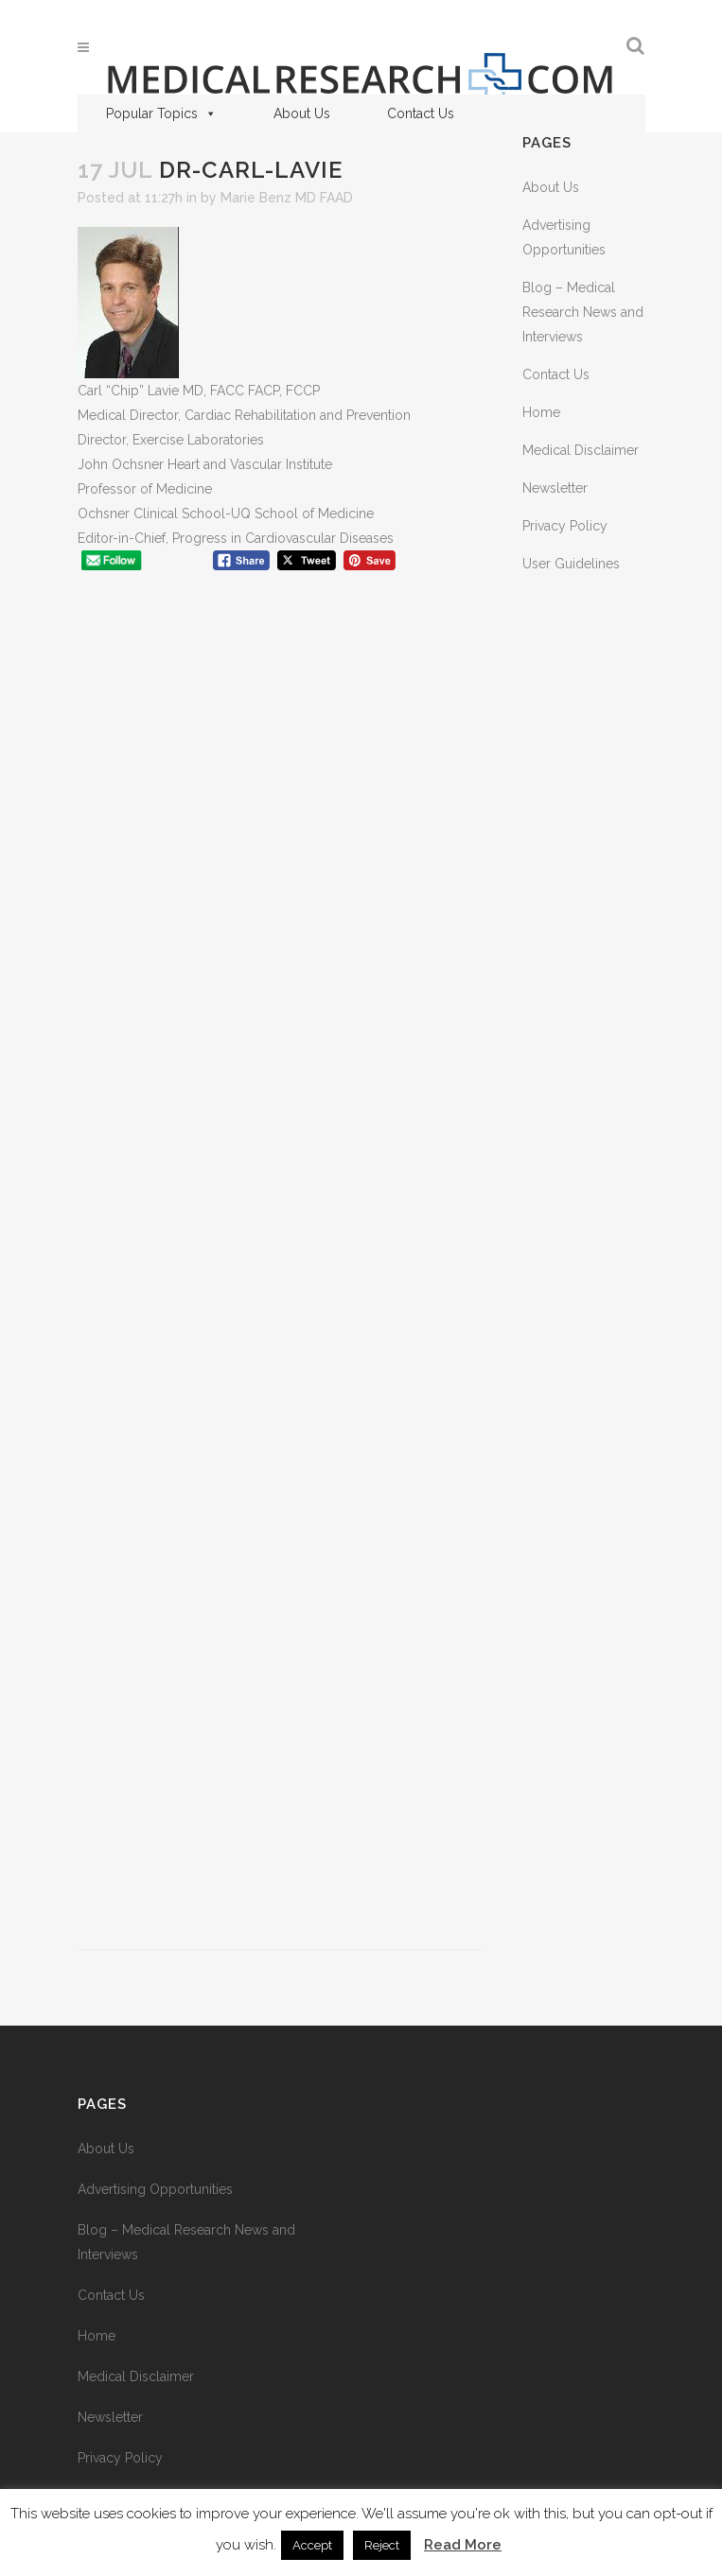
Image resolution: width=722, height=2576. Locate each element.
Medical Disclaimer (580, 450)
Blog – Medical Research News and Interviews (582, 312)
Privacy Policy (565, 525)
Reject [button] (381, 2545)
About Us (301, 113)
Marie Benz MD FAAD (286, 197)
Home (541, 412)
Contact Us (420, 113)
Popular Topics (161, 113)
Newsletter (555, 488)
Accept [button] (312, 2545)
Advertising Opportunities (155, 2189)
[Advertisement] (281, 1269)
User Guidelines (571, 563)
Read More (463, 2544)
